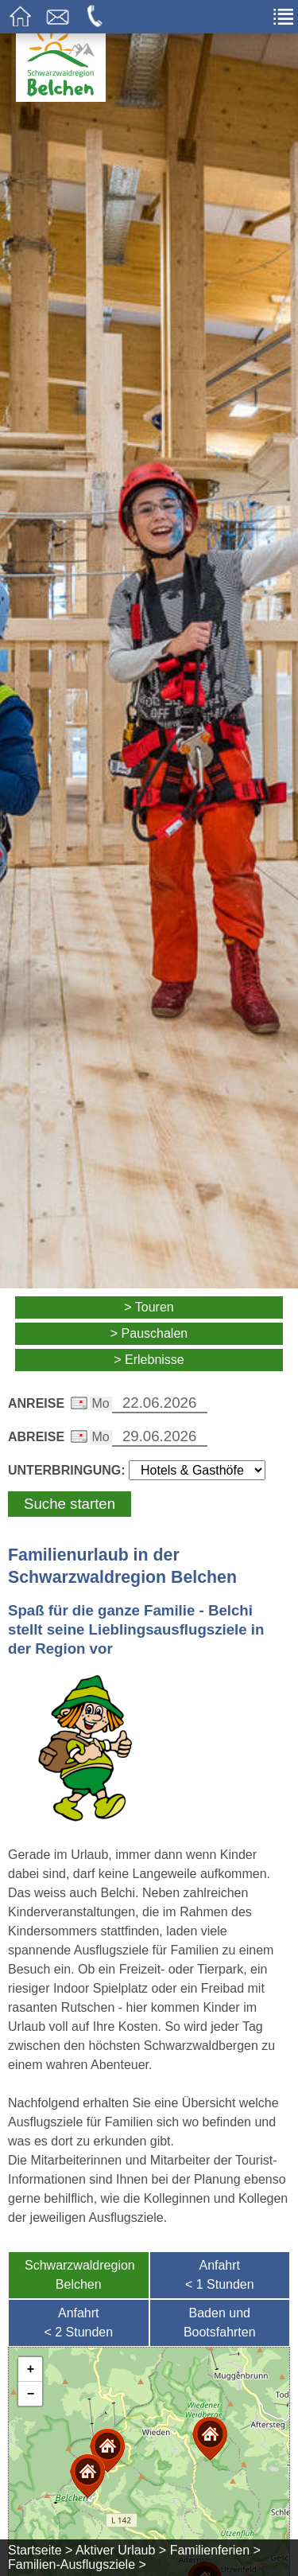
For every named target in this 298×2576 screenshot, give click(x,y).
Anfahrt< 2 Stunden (78, 2322)
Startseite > (40, 2550)
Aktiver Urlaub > (120, 2550)
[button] (87, 2476)
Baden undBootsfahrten (220, 2322)
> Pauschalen (149, 1333)
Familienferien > (215, 2550)
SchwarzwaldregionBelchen (80, 2274)
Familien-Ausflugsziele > (77, 2564)
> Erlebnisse (149, 1359)
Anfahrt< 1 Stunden (219, 2274)
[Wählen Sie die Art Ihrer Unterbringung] (197, 1470)
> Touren (148, 1307)
